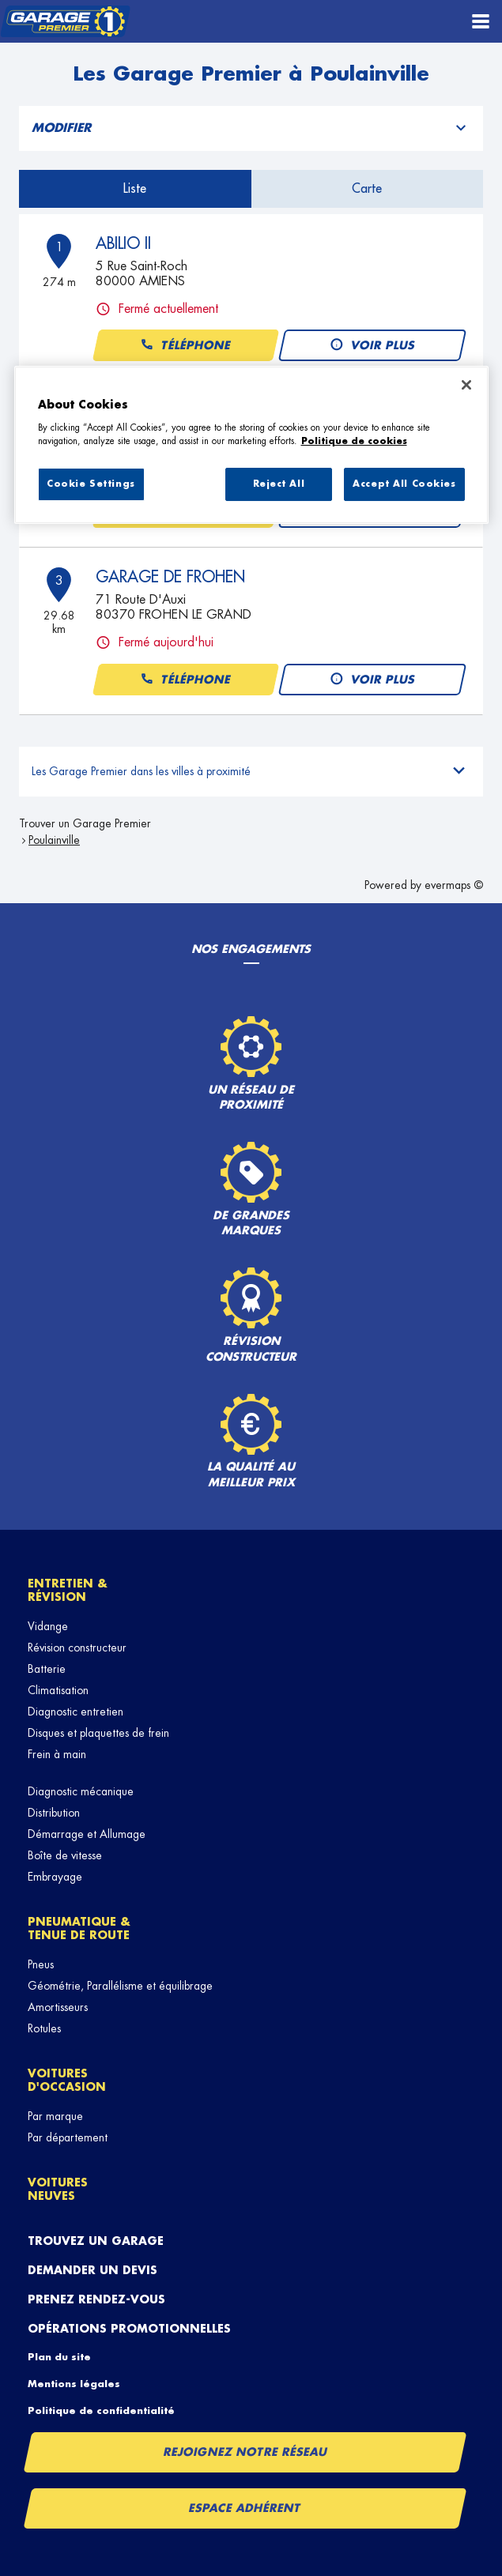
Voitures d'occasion (67, 2080)
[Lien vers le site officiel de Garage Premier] (65, 22)
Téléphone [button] (185, 345)
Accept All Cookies (404, 484)
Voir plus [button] (372, 345)
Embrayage (55, 1876)
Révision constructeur (77, 1647)
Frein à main (57, 1754)
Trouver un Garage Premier (85, 823)
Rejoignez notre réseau (245, 2451)
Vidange (48, 1626)
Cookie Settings (91, 484)
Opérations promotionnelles (129, 2328)
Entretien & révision (68, 1590)
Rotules (44, 2028)
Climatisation (58, 1690)
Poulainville (54, 839)
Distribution (54, 1812)
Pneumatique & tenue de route (79, 1928)
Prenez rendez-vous (96, 2299)
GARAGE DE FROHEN (170, 577)
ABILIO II (123, 243)
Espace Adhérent (245, 2508)
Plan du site (59, 2357)
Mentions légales (74, 2384)
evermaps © (454, 885)
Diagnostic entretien (75, 1711)
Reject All (279, 484)
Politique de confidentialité (101, 2411)
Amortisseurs (58, 2007)
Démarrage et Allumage (86, 1834)
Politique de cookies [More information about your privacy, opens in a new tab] (354, 441)
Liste (134, 189)
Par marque (55, 2116)
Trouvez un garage (96, 2240)
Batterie (47, 1668)
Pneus (41, 1964)
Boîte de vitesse (65, 1855)
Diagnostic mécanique (81, 1791)
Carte (367, 189)
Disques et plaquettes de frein (98, 1732)
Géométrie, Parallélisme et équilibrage (120, 1985)
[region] (251, 445)
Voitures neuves (58, 2189)
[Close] (466, 384)
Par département (68, 2137)
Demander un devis (92, 2270)
